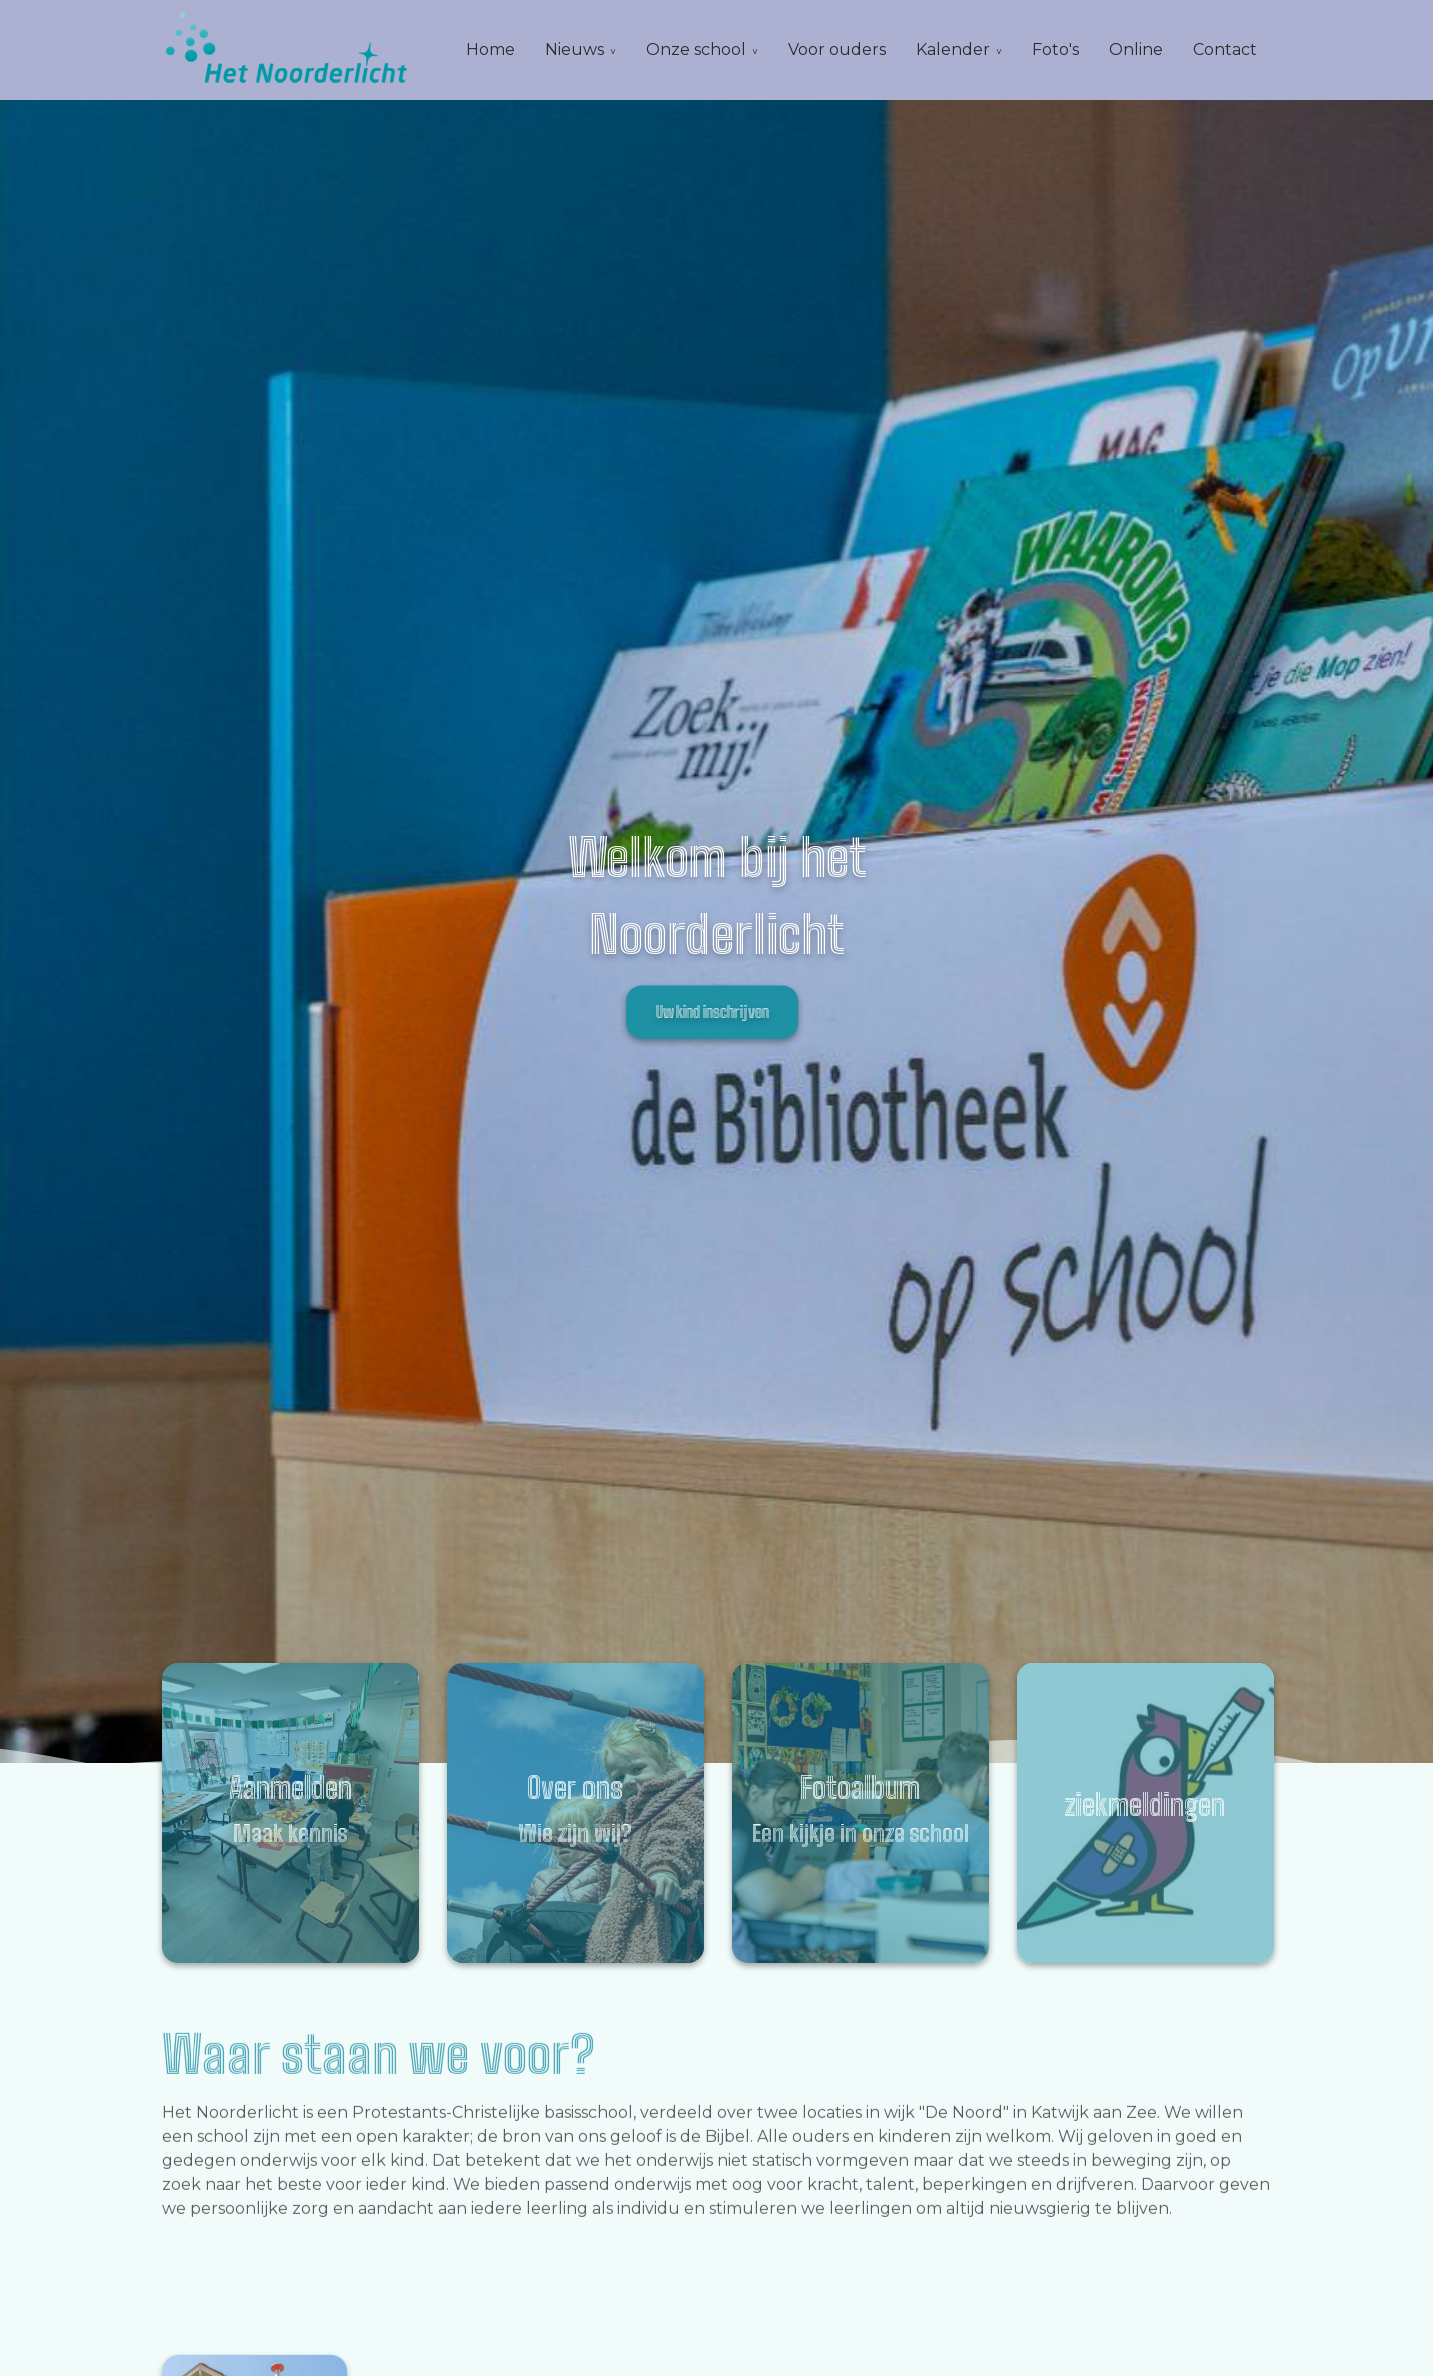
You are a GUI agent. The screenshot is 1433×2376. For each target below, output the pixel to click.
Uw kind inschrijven (711, 1011)
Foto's (1055, 49)
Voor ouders (837, 49)
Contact (1225, 49)
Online (1136, 49)
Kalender (953, 49)
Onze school (696, 49)
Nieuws (574, 49)
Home (490, 49)
